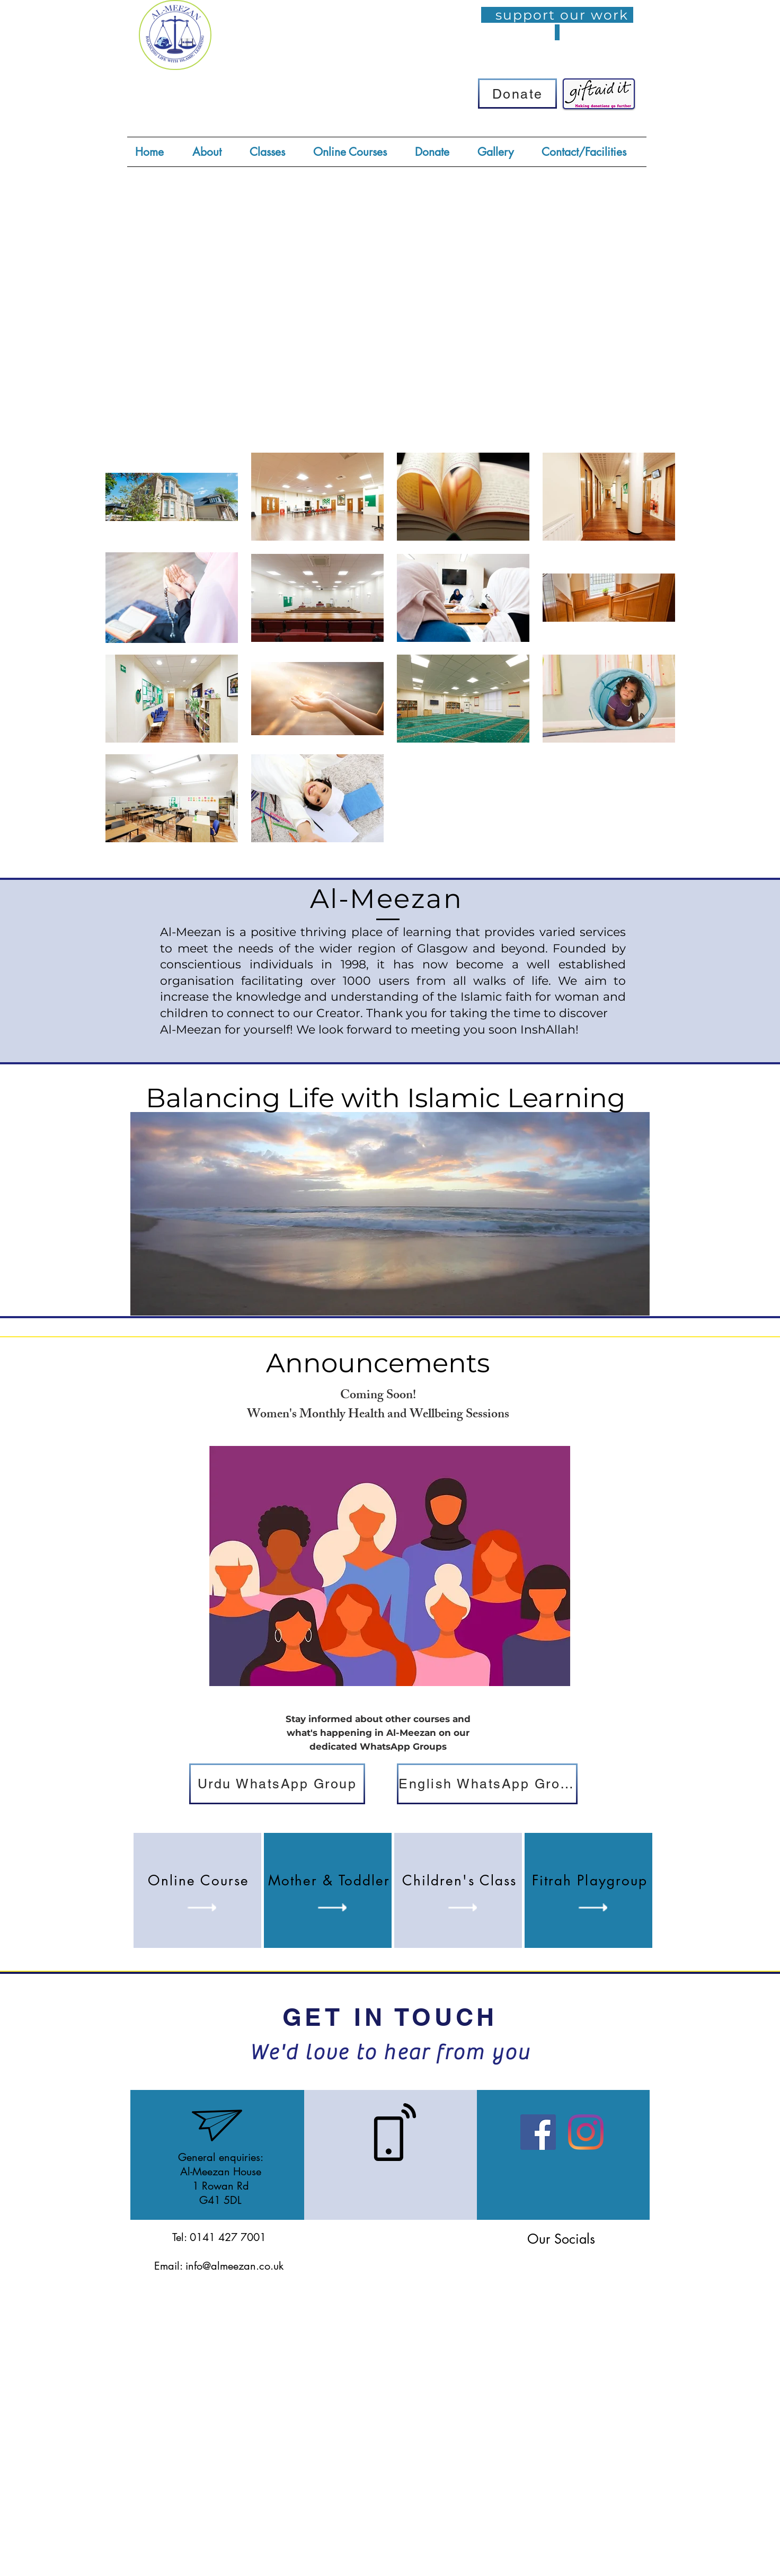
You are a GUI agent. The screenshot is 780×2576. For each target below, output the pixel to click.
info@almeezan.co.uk (234, 2266)
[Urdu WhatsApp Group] (277, 1783)
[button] (273, 151)
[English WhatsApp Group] (487, 1783)
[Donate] (517, 93)
